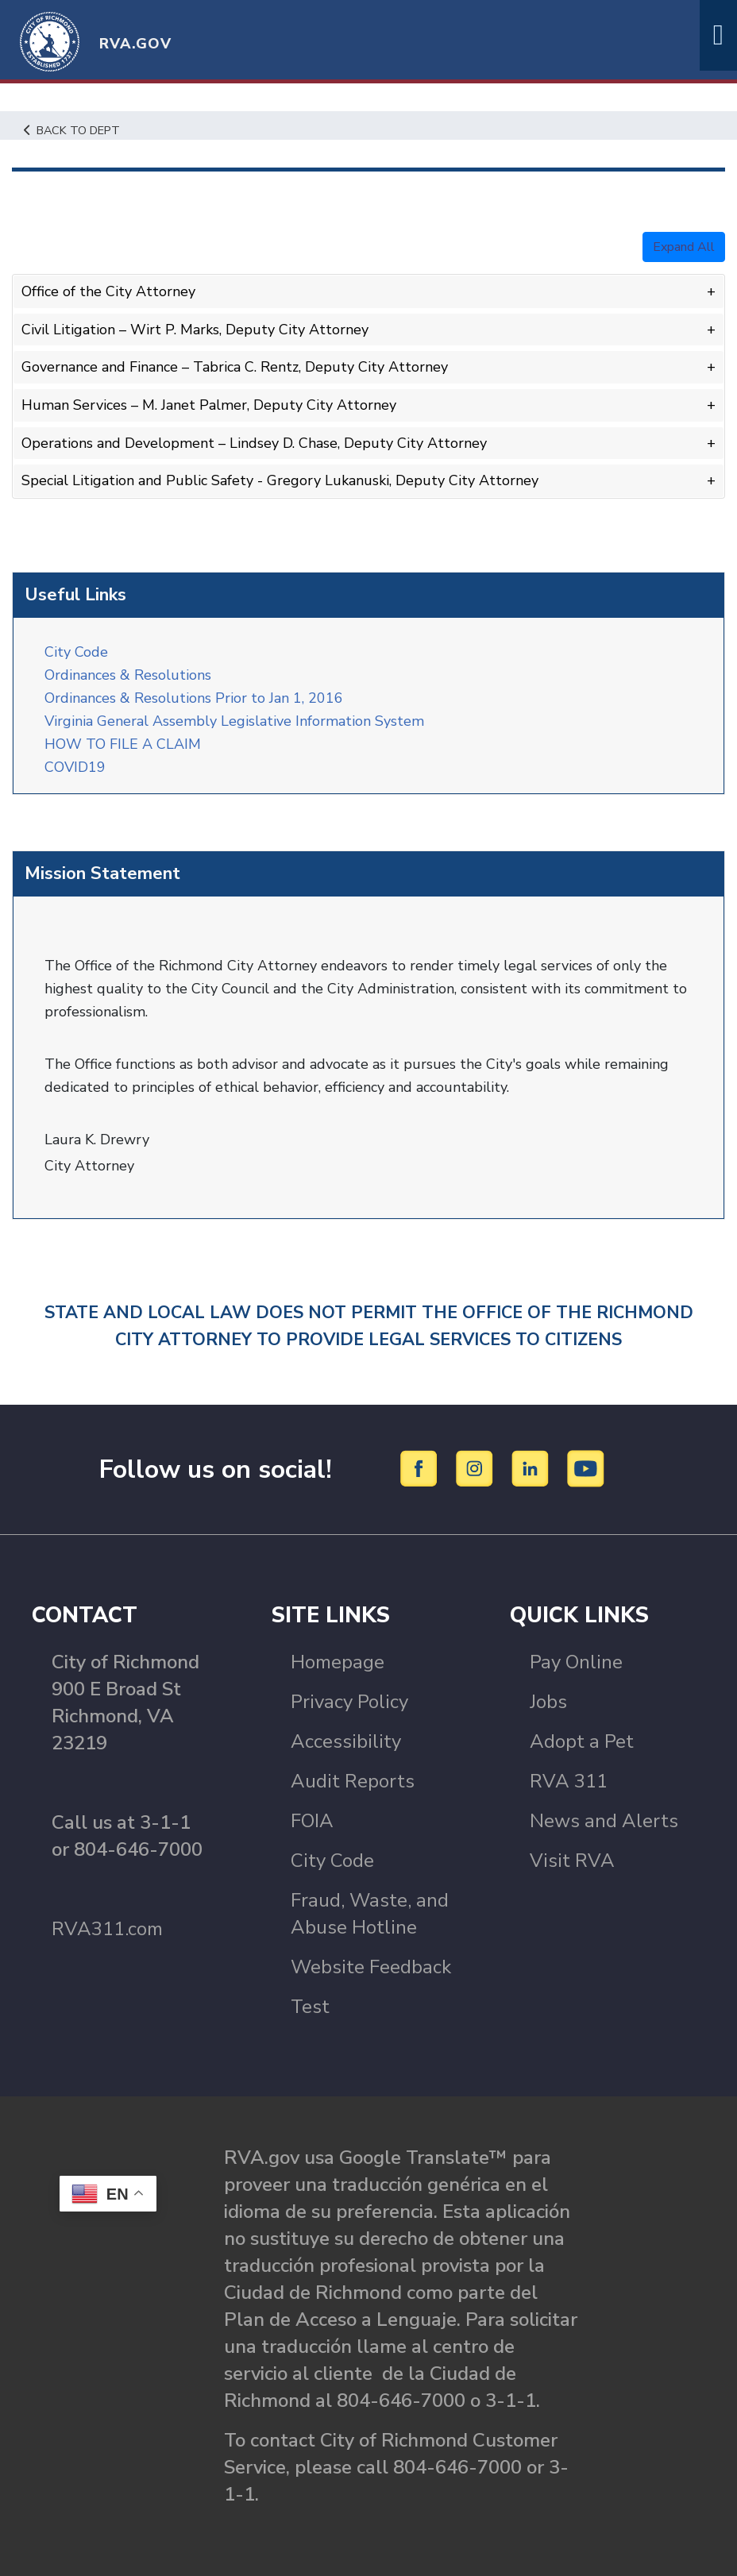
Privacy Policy (349, 1701)
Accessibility (346, 1741)
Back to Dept (72, 130)
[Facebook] (421, 1468)
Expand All (684, 247)
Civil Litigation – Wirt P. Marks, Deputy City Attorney (194, 329)
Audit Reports (353, 1781)
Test (310, 2006)
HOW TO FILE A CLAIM (122, 744)
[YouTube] (586, 1468)
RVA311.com (107, 1929)
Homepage (337, 1662)
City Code (76, 651)
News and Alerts (604, 1821)
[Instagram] (477, 1468)
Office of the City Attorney (108, 291)
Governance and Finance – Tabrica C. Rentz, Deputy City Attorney (234, 366)
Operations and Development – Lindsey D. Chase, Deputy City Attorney (254, 443)
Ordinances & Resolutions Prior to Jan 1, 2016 (193, 698)
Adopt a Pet (582, 1741)
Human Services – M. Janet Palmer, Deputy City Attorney (208, 405)
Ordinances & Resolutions (131, 674)
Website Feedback (371, 1967)
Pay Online (576, 1662)
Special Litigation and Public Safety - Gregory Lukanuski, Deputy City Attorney (279, 480)
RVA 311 (569, 1781)
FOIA (312, 1821)
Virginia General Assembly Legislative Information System (234, 721)
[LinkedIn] (532, 1468)
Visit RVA (572, 1860)
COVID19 (75, 767)
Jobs (548, 1701)
